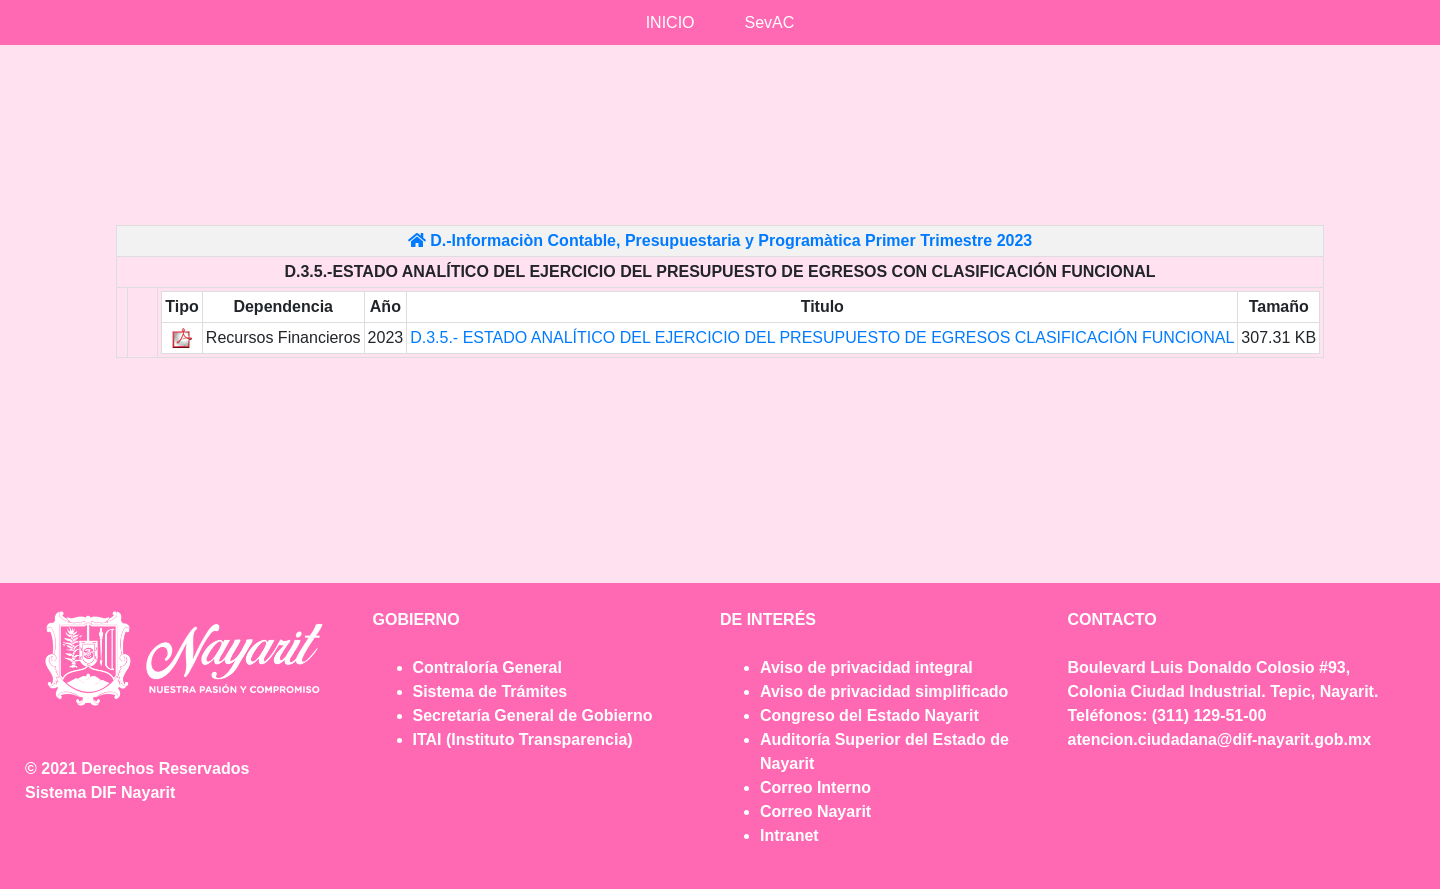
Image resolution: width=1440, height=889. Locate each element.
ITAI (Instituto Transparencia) (523, 739)
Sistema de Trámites (490, 691)
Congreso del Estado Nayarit (869, 715)
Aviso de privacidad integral (866, 667)
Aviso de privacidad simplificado (884, 691)
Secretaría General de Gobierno (533, 715)
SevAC (770, 22)
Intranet (789, 835)
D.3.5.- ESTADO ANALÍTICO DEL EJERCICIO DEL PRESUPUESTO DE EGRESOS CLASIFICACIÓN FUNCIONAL (822, 337)
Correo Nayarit (815, 811)
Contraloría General (487, 667)
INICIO (670, 22)
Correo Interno (815, 787)
